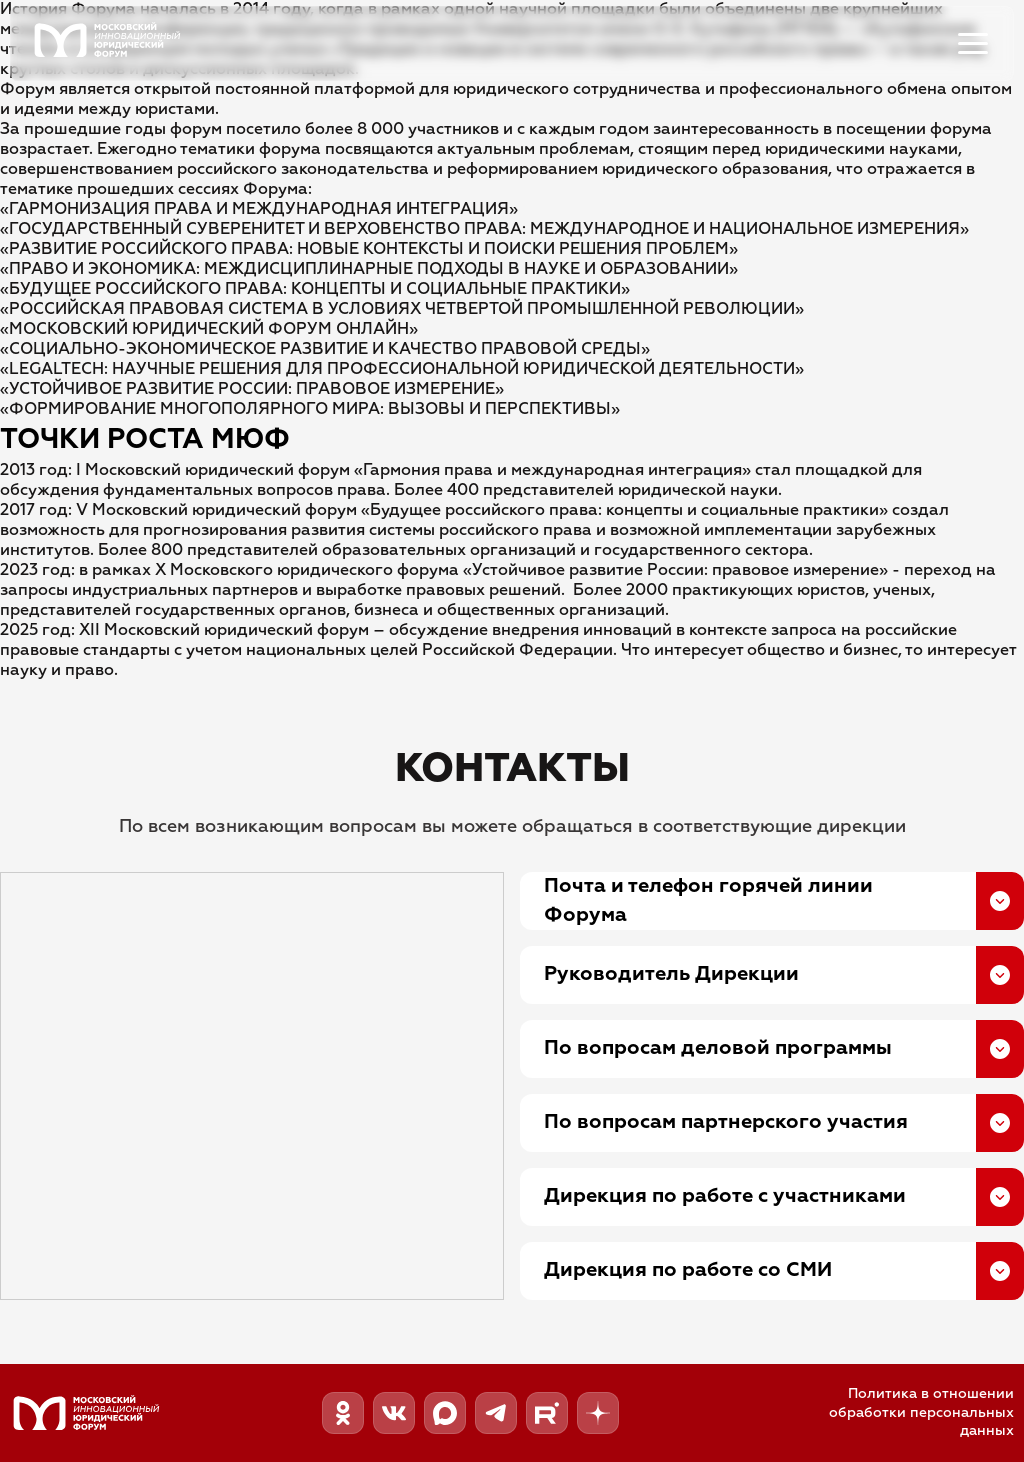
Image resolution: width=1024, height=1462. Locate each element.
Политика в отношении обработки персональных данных (921, 1413)
